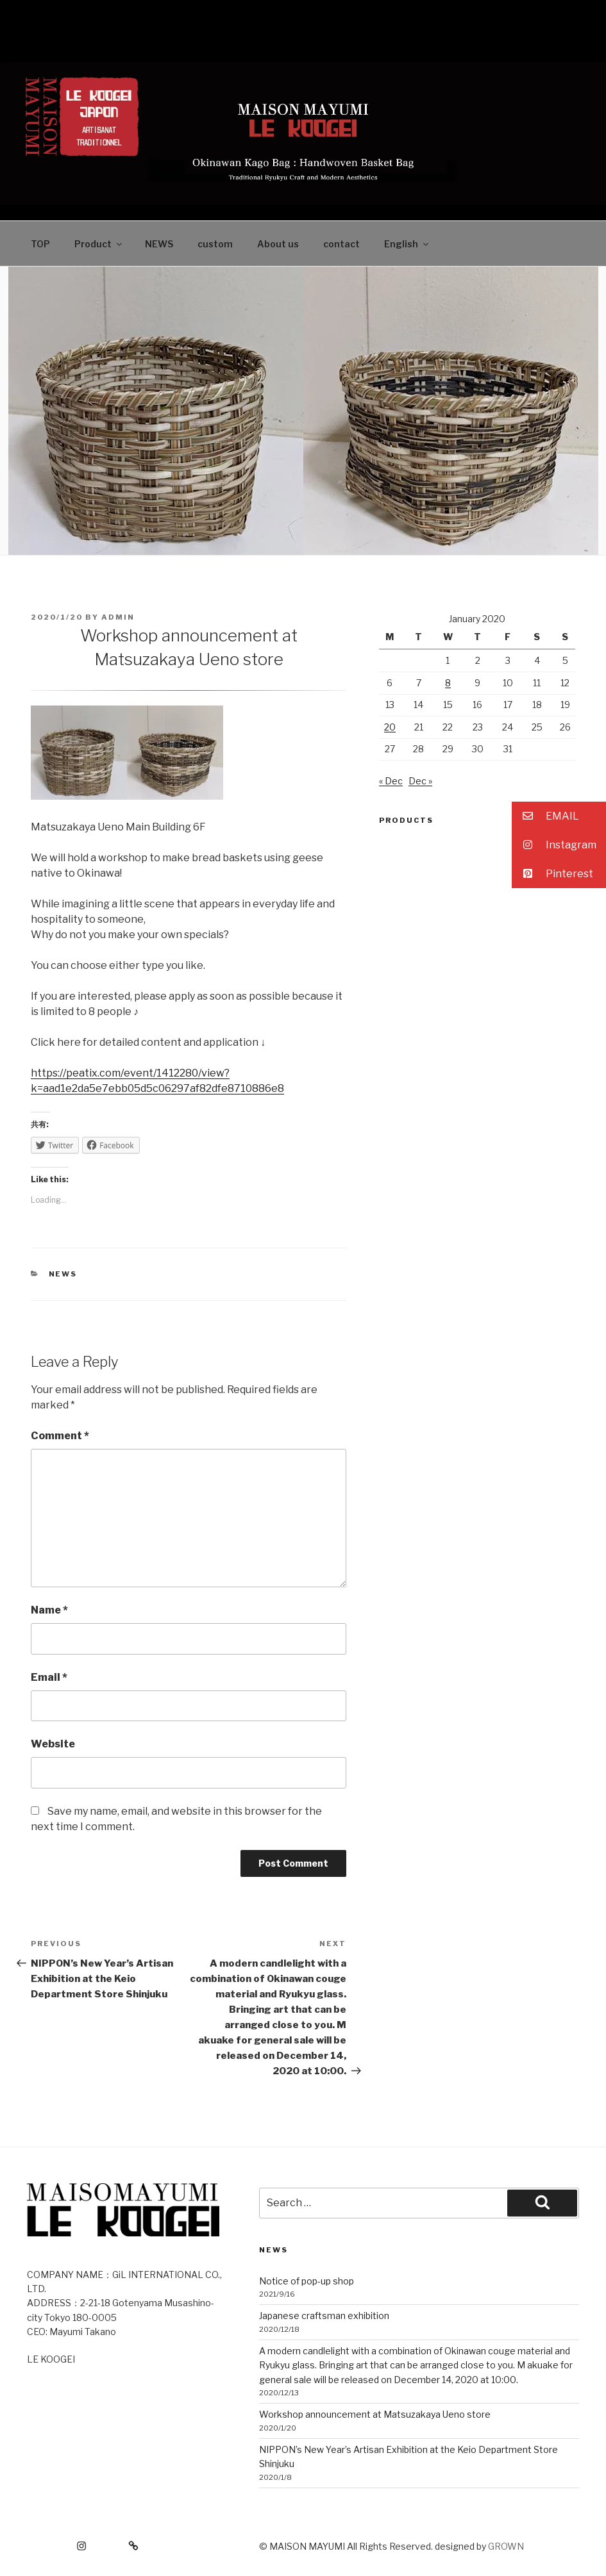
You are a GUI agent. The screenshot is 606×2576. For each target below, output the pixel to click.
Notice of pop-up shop (306, 2280)
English (407, 243)
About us (278, 243)
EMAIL (545, 816)
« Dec (391, 780)
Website (53, 1744)
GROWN (506, 2546)
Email (49, 1677)
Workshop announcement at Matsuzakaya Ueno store (375, 2414)
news (63, 1273)
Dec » (420, 780)
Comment (60, 1436)
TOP (40, 243)
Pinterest (552, 873)
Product (99, 243)
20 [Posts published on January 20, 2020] (390, 727)
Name (49, 1610)
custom (215, 243)
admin (118, 617)
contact (341, 243)
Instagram (554, 844)
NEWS (159, 243)
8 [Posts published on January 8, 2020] (448, 682)
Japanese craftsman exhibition (324, 2315)
